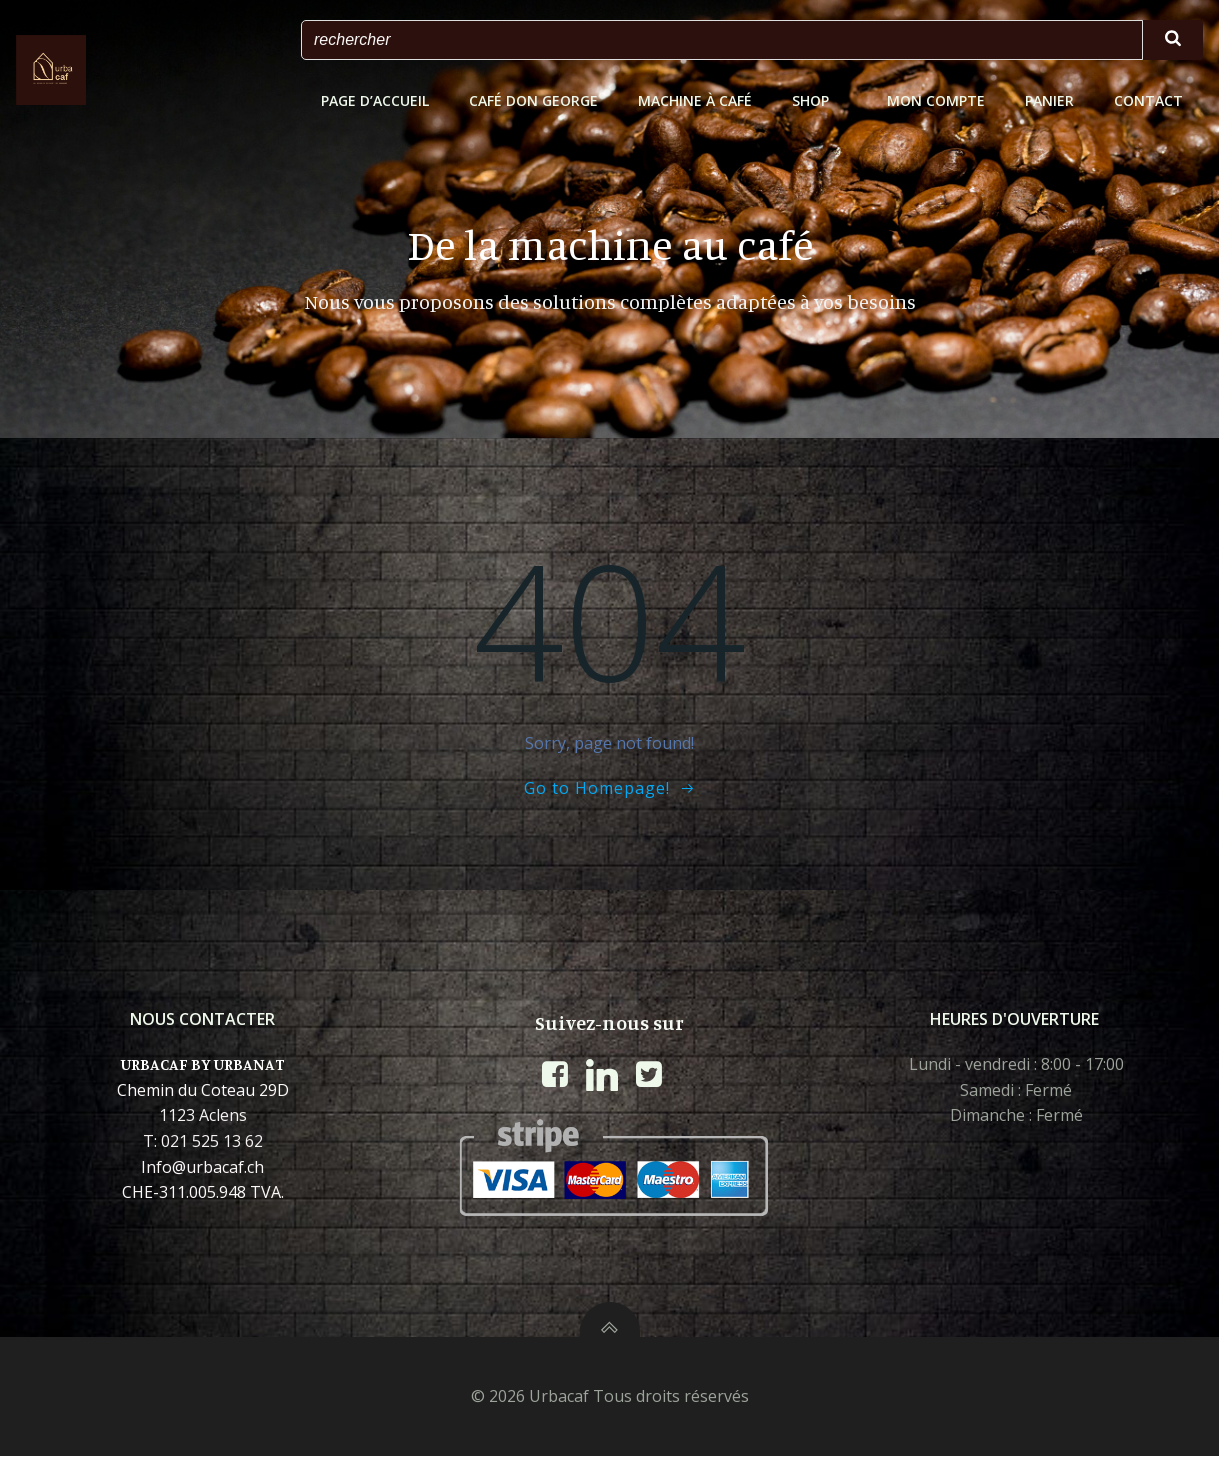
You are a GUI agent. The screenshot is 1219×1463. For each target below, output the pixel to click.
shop (820, 100)
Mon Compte (937, 100)
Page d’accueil (376, 100)
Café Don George (534, 100)
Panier (1050, 100)
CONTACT (1149, 100)
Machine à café (696, 100)
